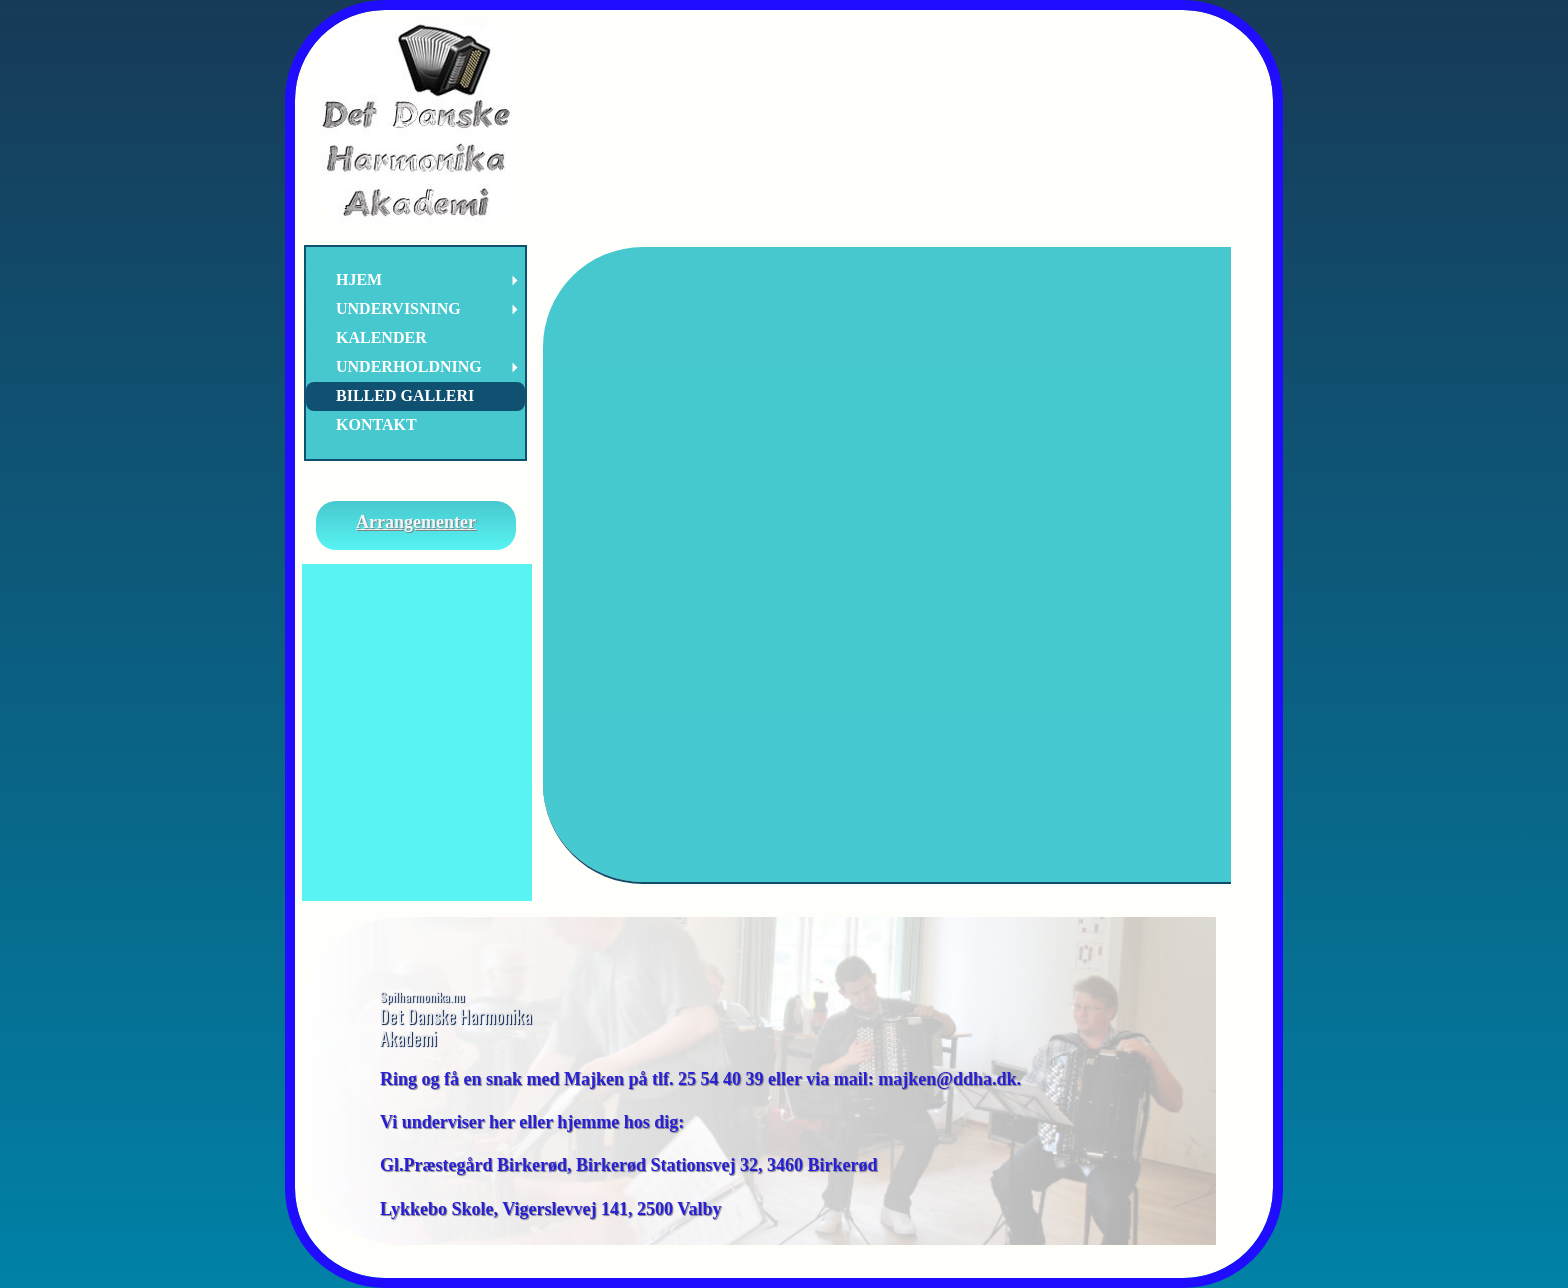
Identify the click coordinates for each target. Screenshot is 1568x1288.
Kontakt (376, 424)
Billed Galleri (405, 395)
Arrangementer (416, 522)
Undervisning (398, 308)
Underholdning (409, 366)
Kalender (381, 337)
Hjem (359, 279)
